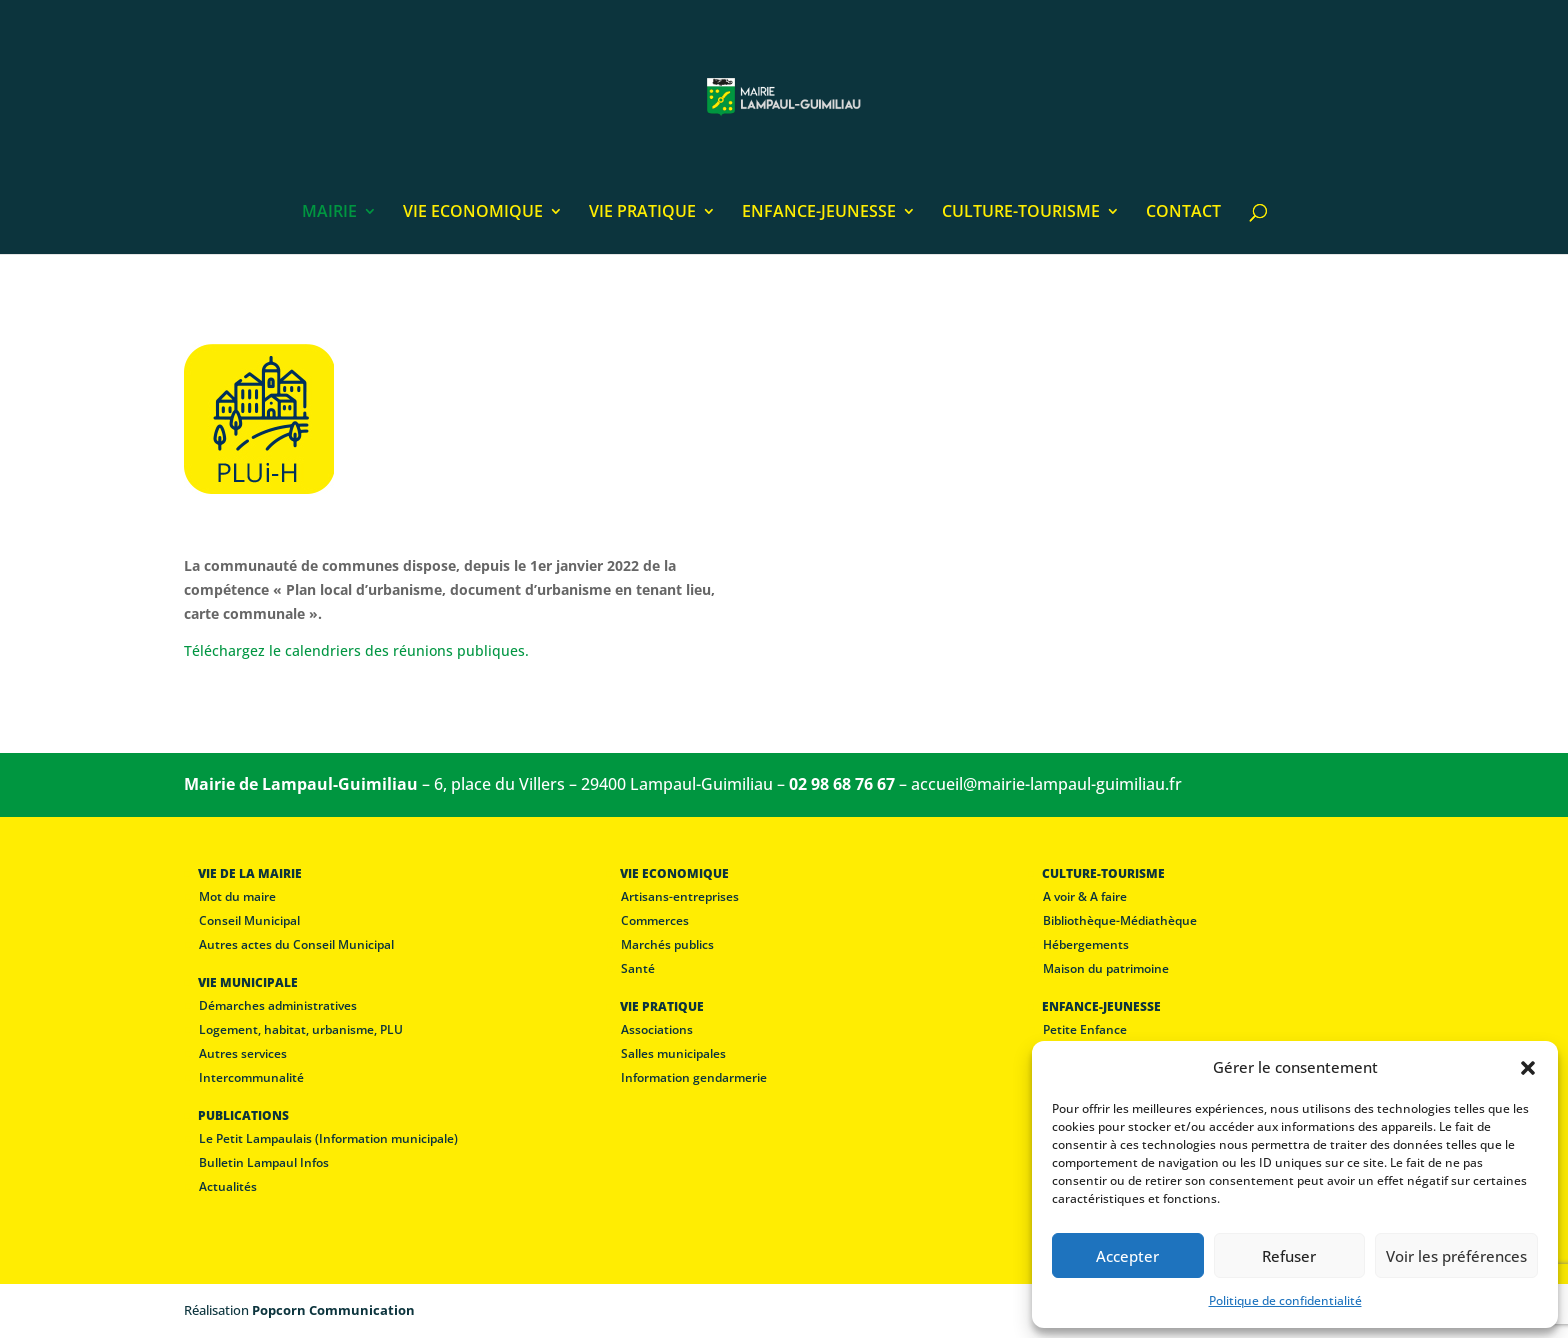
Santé (638, 968)
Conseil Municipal (249, 920)
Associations (657, 1029)
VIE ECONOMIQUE (473, 213)
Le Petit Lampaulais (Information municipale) (328, 1138)
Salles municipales (673, 1053)
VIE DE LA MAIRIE (250, 873)
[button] (1528, 1068)
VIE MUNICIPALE (248, 982)
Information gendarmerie (694, 1077)
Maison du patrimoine (1106, 968)
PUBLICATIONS (243, 1115)
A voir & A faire (1085, 896)
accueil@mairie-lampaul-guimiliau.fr (1046, 784)
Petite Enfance (1085, 1029)
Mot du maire (237, 896)
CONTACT (1183, 213)
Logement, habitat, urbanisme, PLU (301, 1029)
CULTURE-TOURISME (1021, 213)
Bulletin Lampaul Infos (264, 1162)
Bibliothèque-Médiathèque (1120, 920)
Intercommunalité (251, 1077)
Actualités (228, 1186)
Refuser (1289, 1256)
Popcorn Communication (333, 1310)
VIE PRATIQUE (642, 213)
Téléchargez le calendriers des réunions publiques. (356, 650)
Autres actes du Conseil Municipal (296, 944)
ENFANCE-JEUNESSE (819, 213)
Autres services (243, 1053)
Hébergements (1086, 944)
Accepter (1127, 1256)
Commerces (655, 920)
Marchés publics (667, 944)
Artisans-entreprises (680, 896)
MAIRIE (329, 213)
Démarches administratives (278, 1005)
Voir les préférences (1456, 1256)
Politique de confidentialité (1285, 1300)
